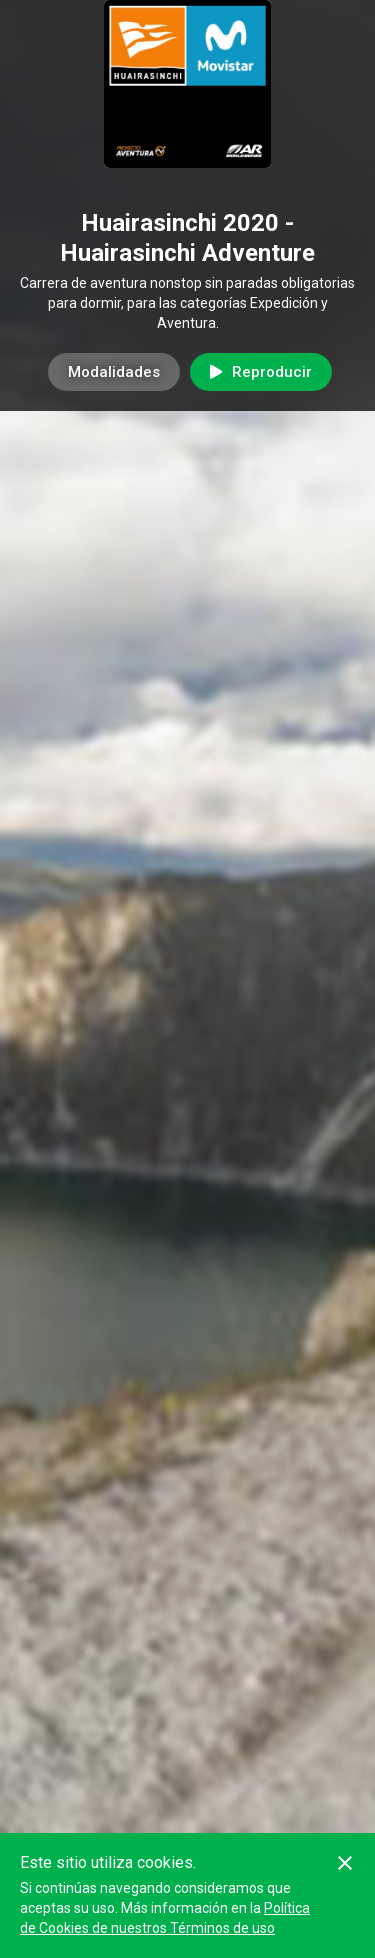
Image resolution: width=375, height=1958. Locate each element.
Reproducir (261, 372)
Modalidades (114, 372)
